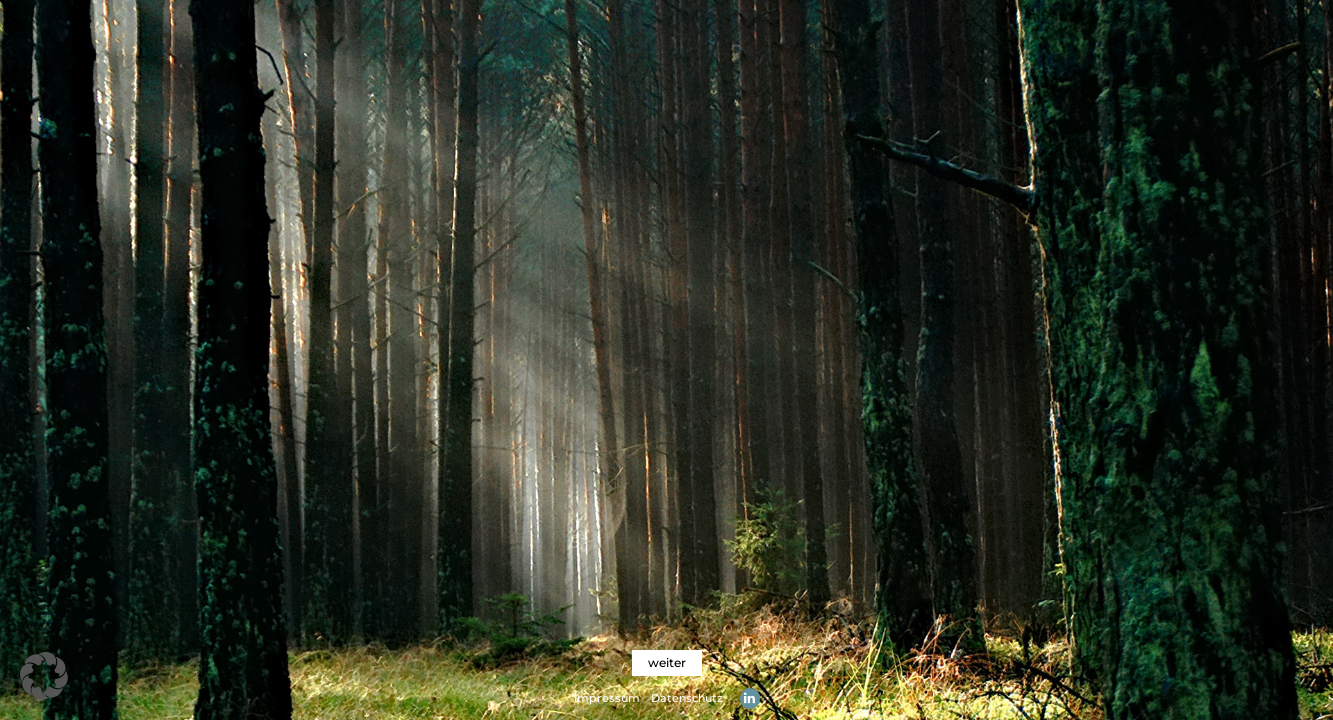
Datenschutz (687, 698)
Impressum (607, 698)
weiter (667, 662)
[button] (44, 676)
